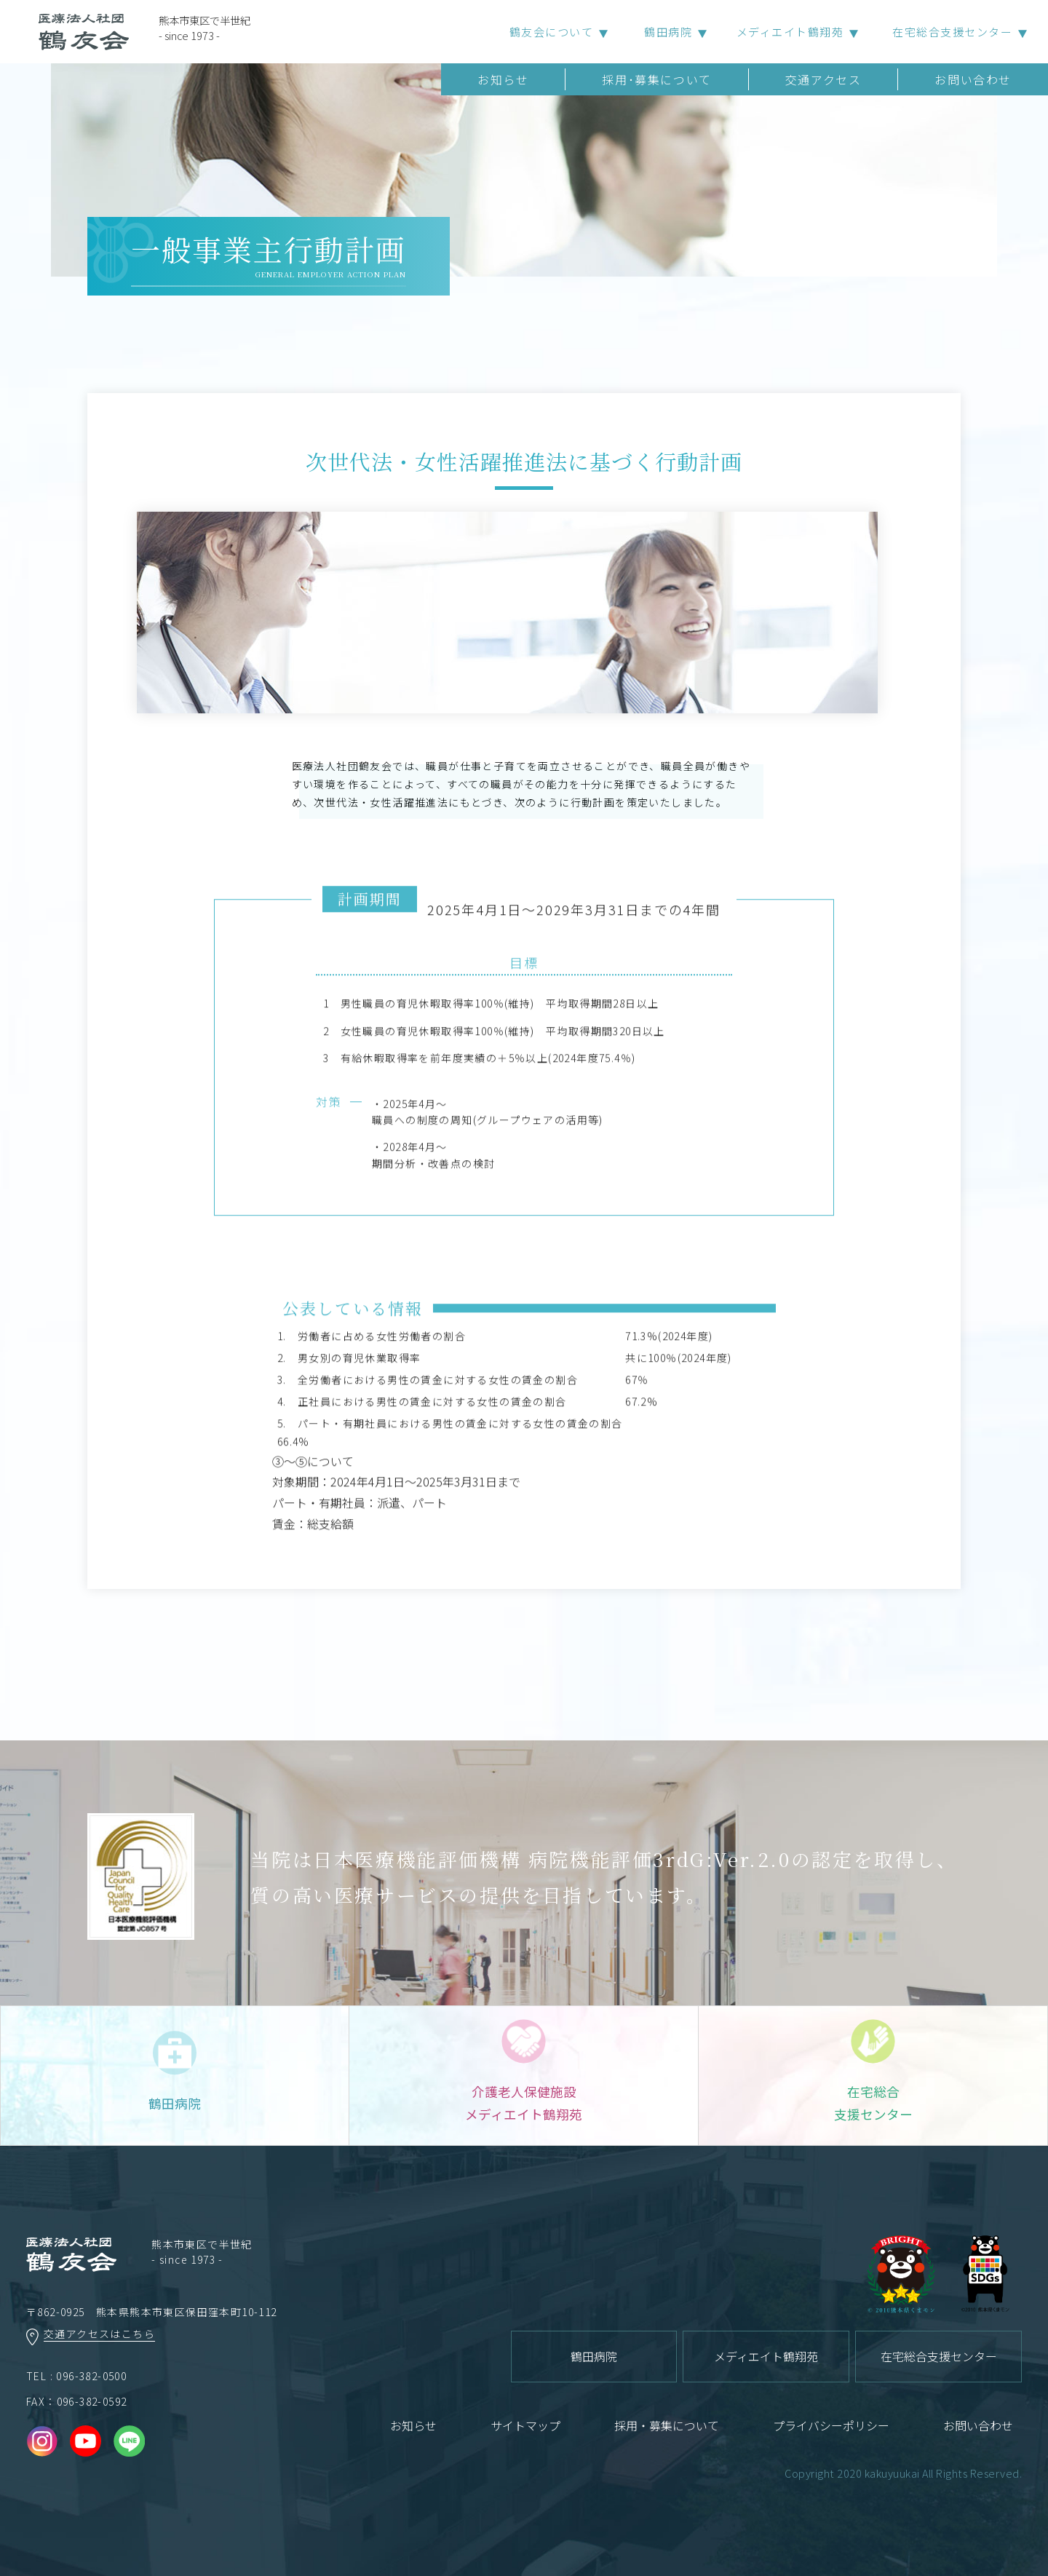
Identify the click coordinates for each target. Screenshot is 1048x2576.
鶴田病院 (668, 31)
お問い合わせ (973, 79)
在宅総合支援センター (952, 31)
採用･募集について (656, 79)
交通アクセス (823, 79)
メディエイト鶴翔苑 (790, 31)
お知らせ (502, 79)
